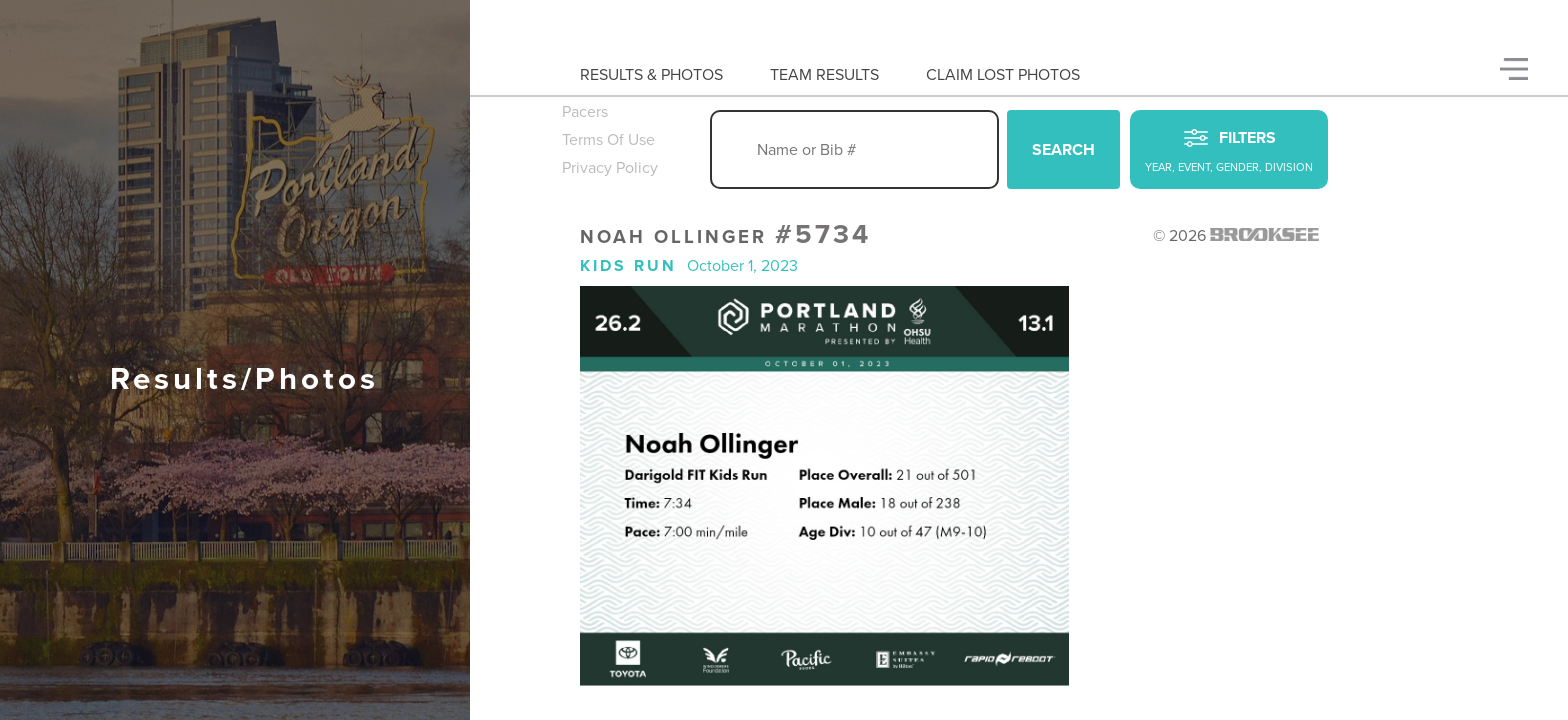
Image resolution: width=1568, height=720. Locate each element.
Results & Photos (651, 75)
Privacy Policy (610, 168)
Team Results (824, 75)
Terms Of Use (608, 140)
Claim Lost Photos (1003, 75)
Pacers (585, 112)
